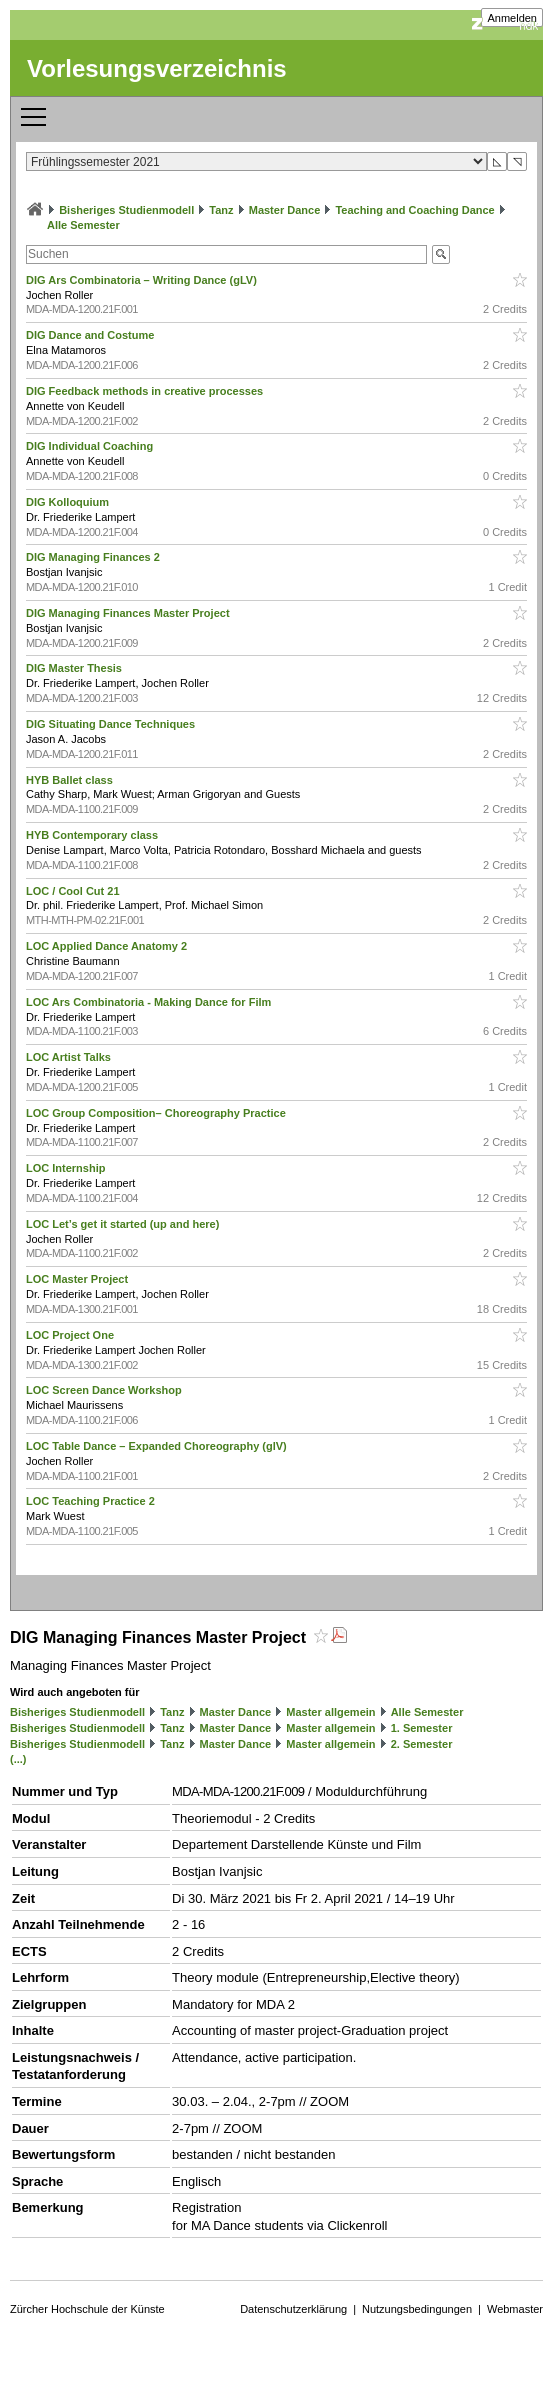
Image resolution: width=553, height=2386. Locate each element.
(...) (18, 1759)
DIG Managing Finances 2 (94, 557)
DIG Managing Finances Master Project (129, 613)
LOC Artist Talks (70, 1057)
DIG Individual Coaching (91, 446)
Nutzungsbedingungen (417, 2309)
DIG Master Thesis (75, 668)
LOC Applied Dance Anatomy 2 (108, 946)
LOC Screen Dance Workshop (105, 1390)
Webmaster (515, 2309)
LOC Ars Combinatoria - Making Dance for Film (150, 1002)
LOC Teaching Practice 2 (92, 1501)
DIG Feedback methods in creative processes (146, 391)
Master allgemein (330, 1712)
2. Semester (422, 1744)
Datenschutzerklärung (293, 2309)
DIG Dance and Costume (91, 335)
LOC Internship (67, 1168)
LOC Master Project (78, 1279)
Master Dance (285, 210)
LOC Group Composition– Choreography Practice (157, 1113)
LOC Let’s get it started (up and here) (124, 1224)
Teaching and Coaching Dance (414, 210)
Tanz (221, 210)
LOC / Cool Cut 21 (74, 891)
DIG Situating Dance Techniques (112, 724)
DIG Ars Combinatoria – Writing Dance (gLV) (143, 280)
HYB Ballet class (71, 780)
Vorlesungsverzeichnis (157, 68)
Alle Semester (83, 225)
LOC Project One (71, 1335)
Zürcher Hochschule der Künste (87, 2309)
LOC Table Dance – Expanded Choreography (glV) (158, 1446)
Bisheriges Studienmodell (126, 210)
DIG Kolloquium (69, 502)
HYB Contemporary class (93, 835)
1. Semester (422, 1728)
